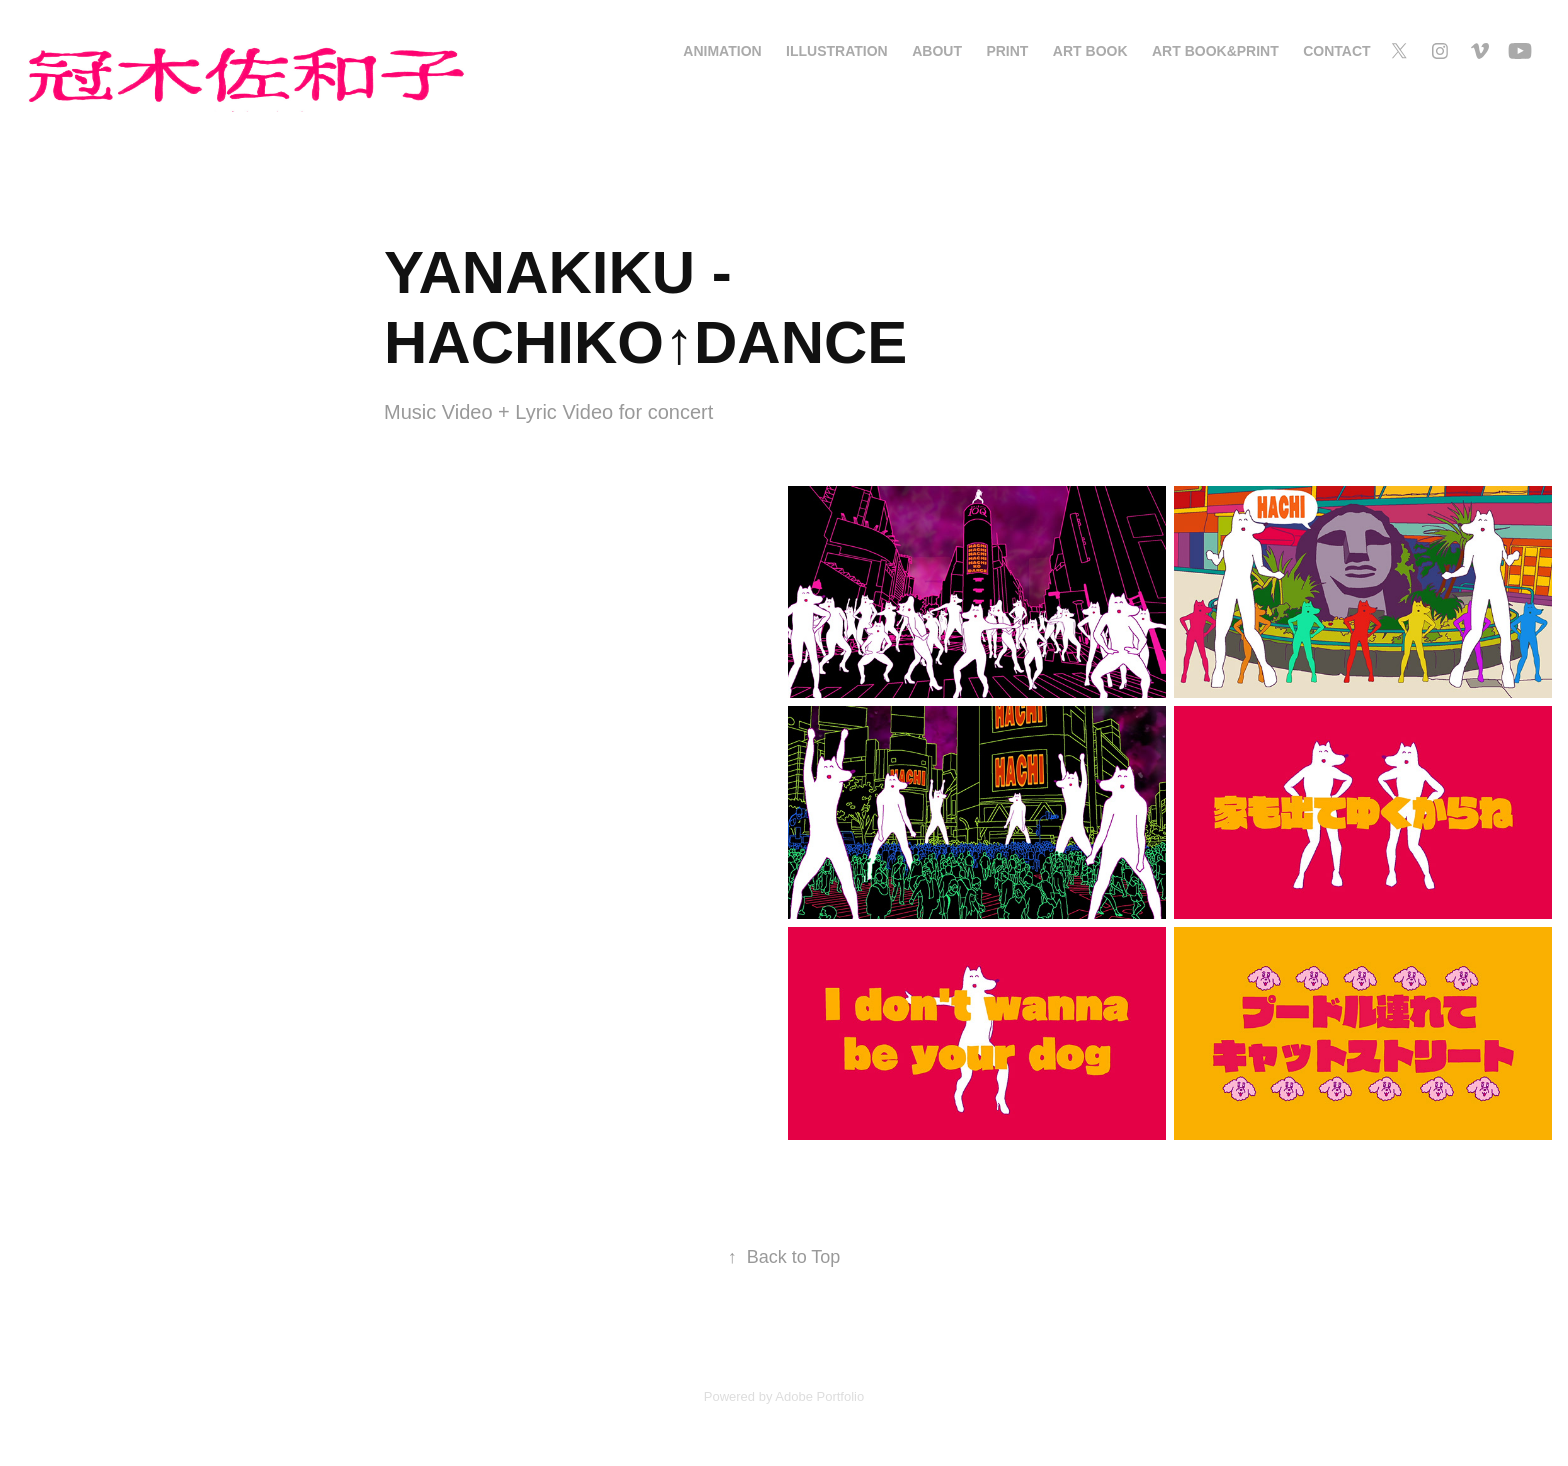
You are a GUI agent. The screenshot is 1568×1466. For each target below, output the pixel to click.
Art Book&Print (1215, 51)
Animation (722, 51)
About (937, 51)
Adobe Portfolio (819, 1396)
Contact (1336, 51)
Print (1007, 51)
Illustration (837, 51)
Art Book (1090, 51)
